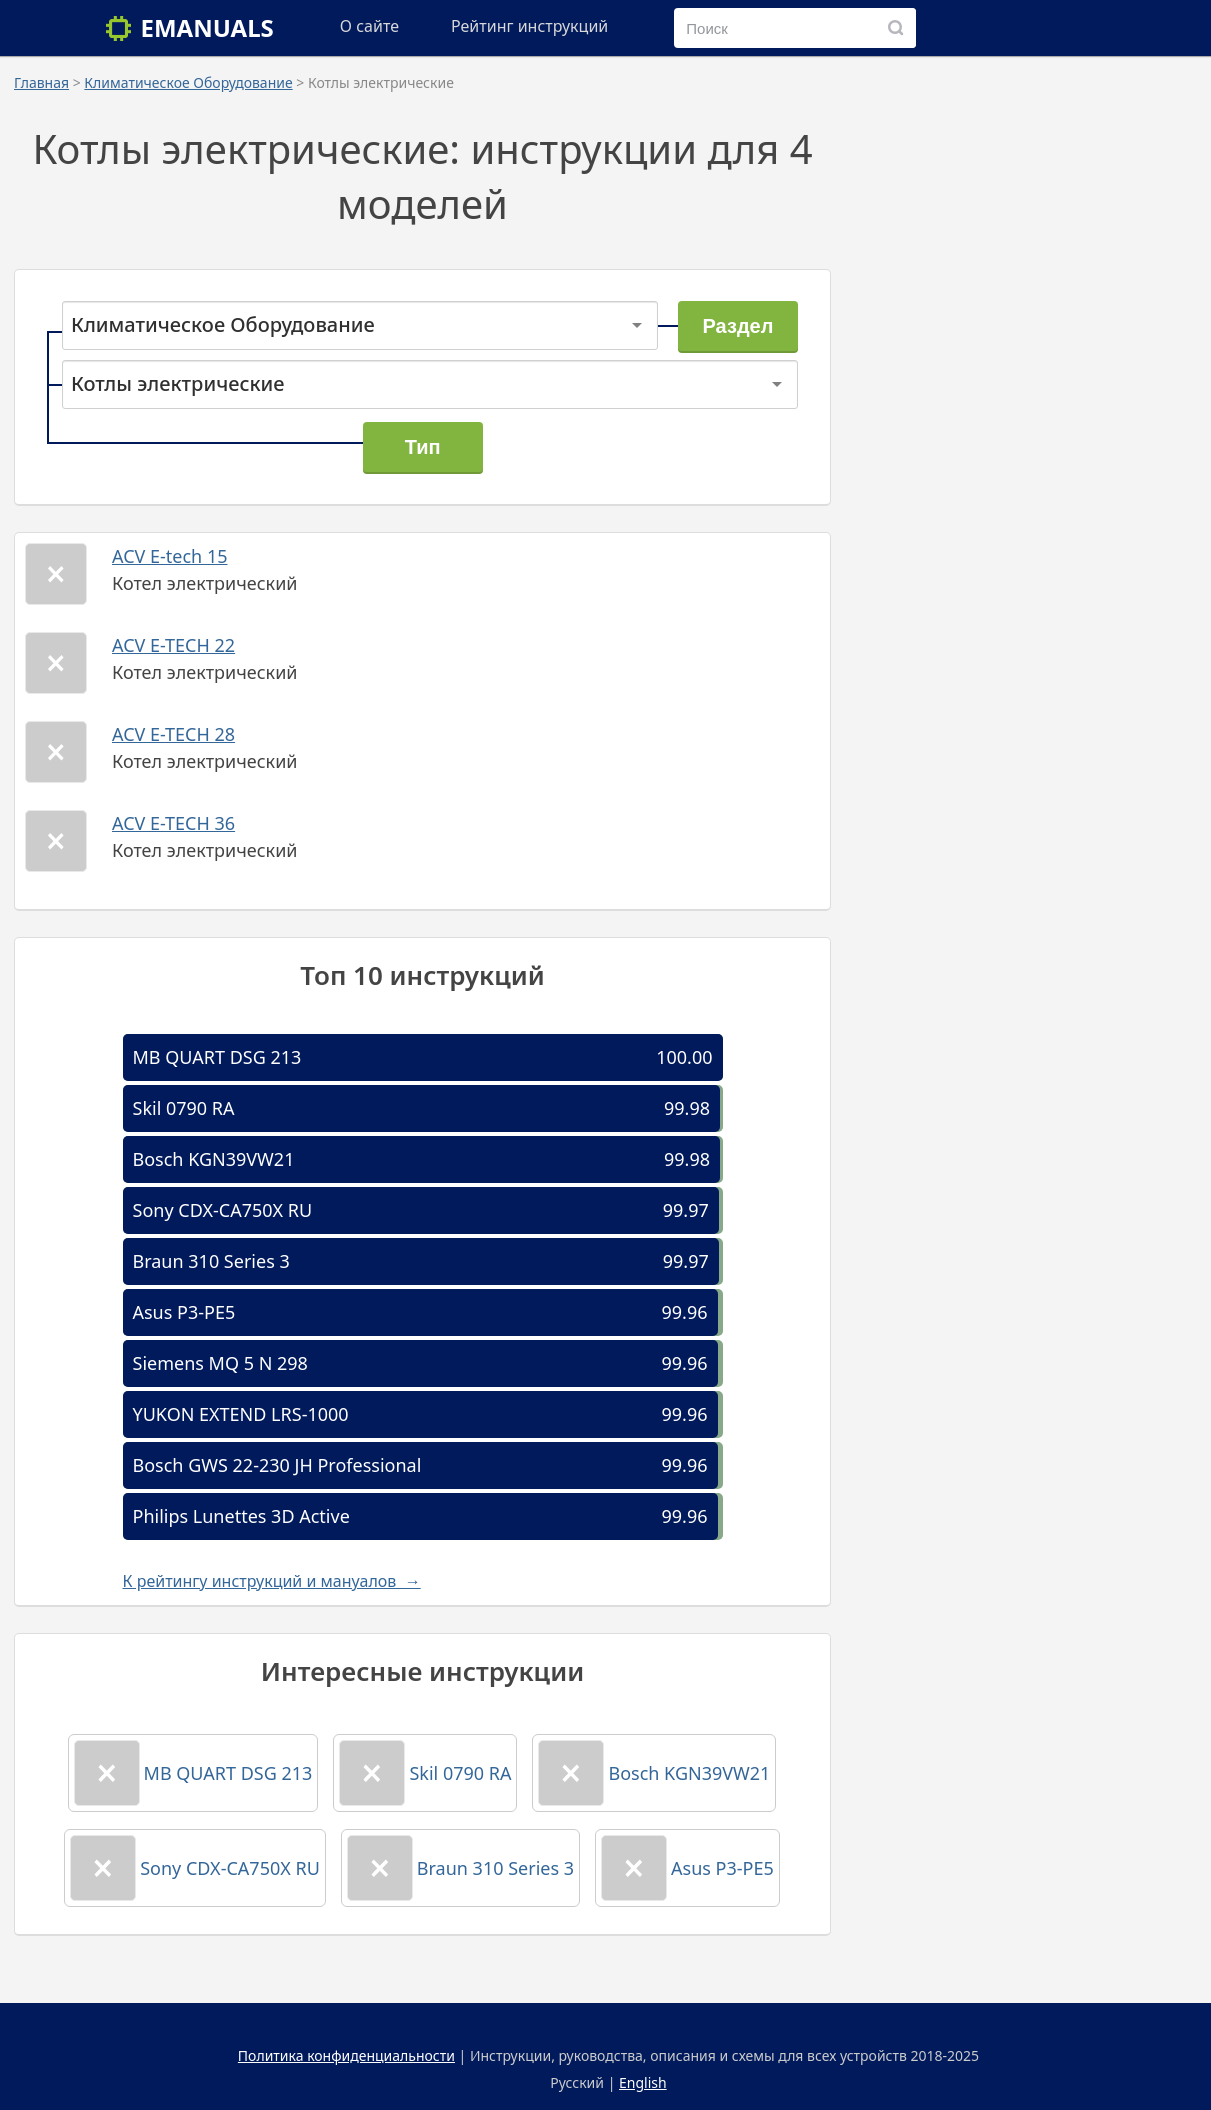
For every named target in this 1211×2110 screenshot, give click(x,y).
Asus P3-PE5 (184, 1312)
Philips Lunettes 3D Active (241, 1516)
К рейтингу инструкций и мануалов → (272, 1581)
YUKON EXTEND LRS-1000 (241, 1414)
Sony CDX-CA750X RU (223, 1210)
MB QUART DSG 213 (217, 1057)
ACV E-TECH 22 (173, 645)
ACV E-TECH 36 (173, 823)
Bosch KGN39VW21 (214, 1159)
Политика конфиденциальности (346, 2055)
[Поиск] (896, 28)
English (643, 2082)
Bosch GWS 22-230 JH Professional (277, 1465)
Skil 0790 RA (184, 1108)
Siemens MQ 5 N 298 (220, 1363)
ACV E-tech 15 (170, 556)
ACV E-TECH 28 (173, 734)
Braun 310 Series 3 (211, 1261)
